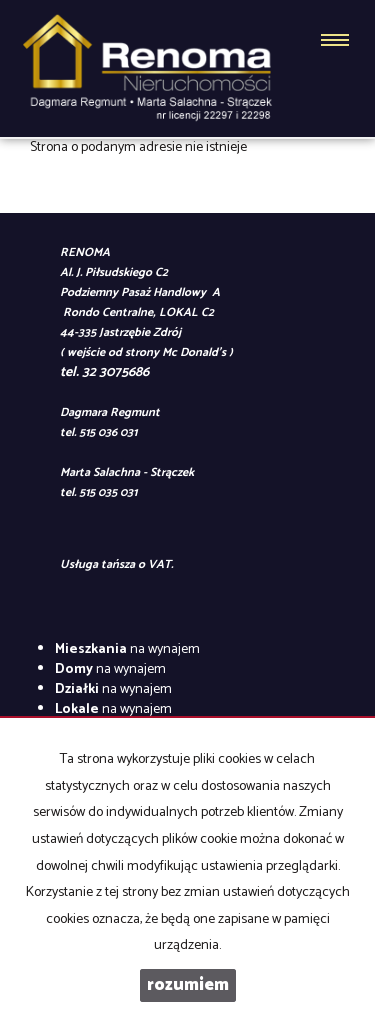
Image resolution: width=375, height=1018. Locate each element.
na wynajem (127, 649)
